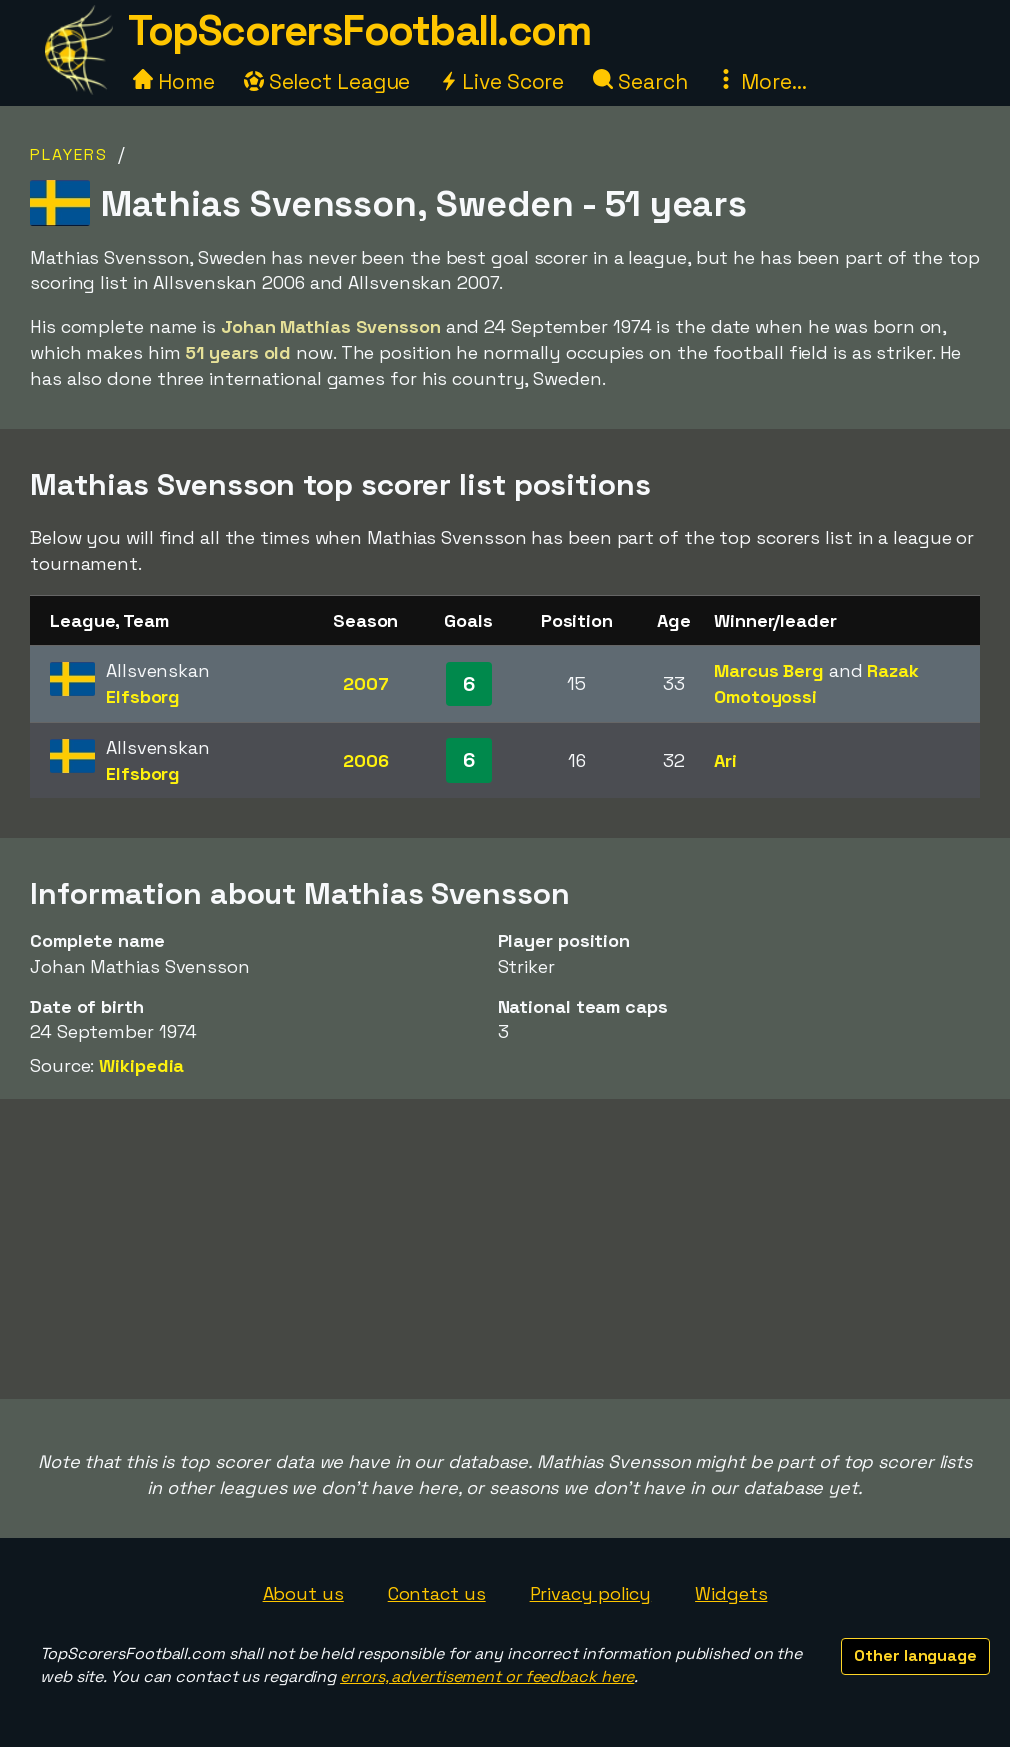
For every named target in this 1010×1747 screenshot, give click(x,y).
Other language (915, 1655)
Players (69, 154)
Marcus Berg (769, 670)
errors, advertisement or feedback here (487, 1676)
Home (174, 81)
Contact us (437, 1593)
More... (761, 81)
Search (640, 81)
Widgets (731, 1593)
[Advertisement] (505, 1249)
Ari (725, 760)
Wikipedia (141, 1065)
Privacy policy (591, 1593)
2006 (366, 760)
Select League (327, 81)
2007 (366, 683)
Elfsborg (143, 696)
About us (303, 1593)
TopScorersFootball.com (359, 30)
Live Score (501, 81)
